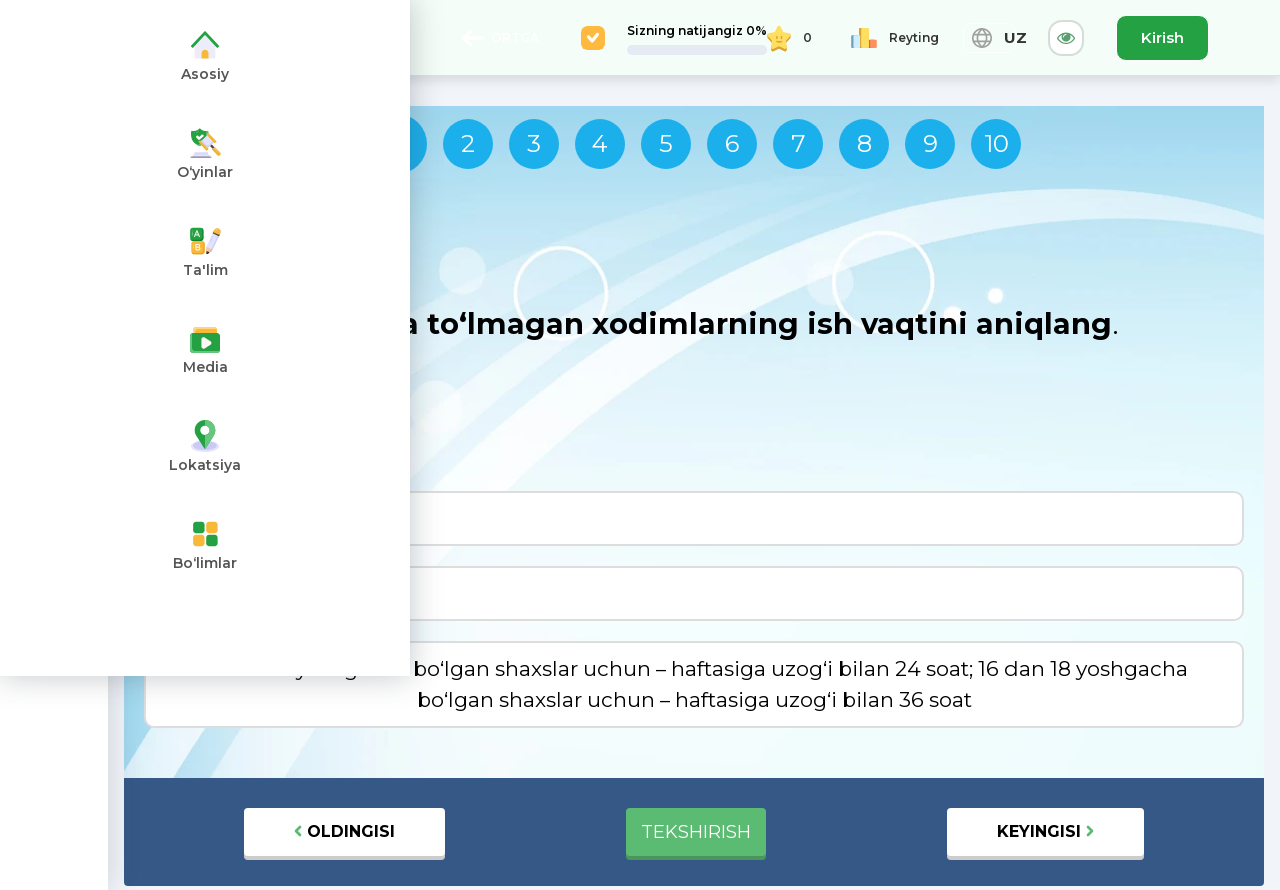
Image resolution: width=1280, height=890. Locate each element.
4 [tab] (600, 143)
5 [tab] (666, 143)
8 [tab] (864, 143)
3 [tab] (534, 143)
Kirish (1162, 37)
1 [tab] (397, 143)
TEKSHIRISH (696, 832)
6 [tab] (732, 143)
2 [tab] (468, 143)
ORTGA (500, 38)
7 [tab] (798, 143)
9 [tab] (930, 143)
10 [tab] (996, 143)
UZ (989, 38)
